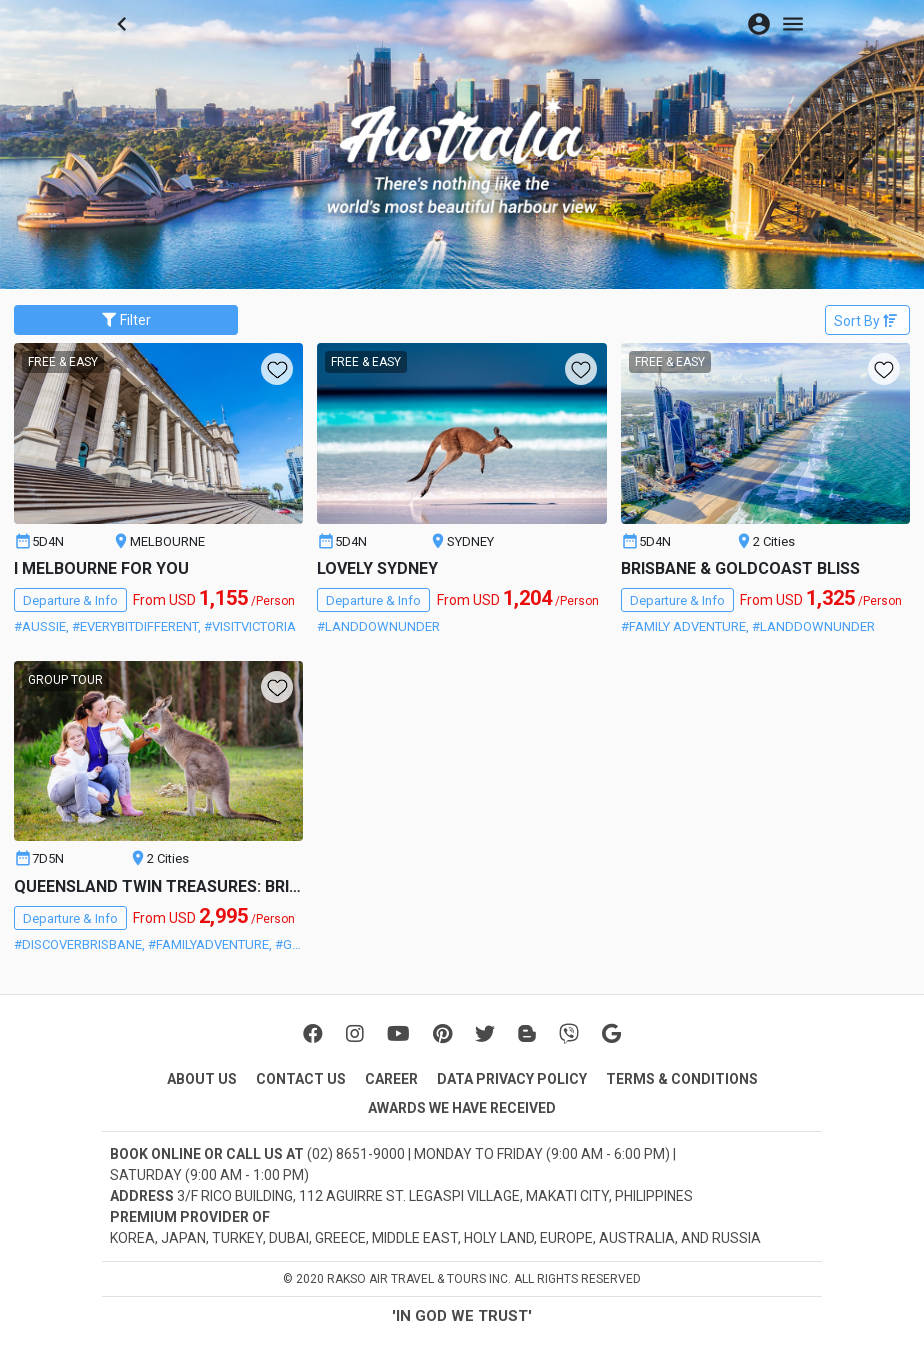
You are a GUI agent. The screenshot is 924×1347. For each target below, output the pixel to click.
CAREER (391, 1079)
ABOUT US (202, 1079)
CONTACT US (301, 1079)
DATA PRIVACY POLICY (512, 1079)
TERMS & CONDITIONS (682, 1079)
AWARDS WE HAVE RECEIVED (462, 1108)
